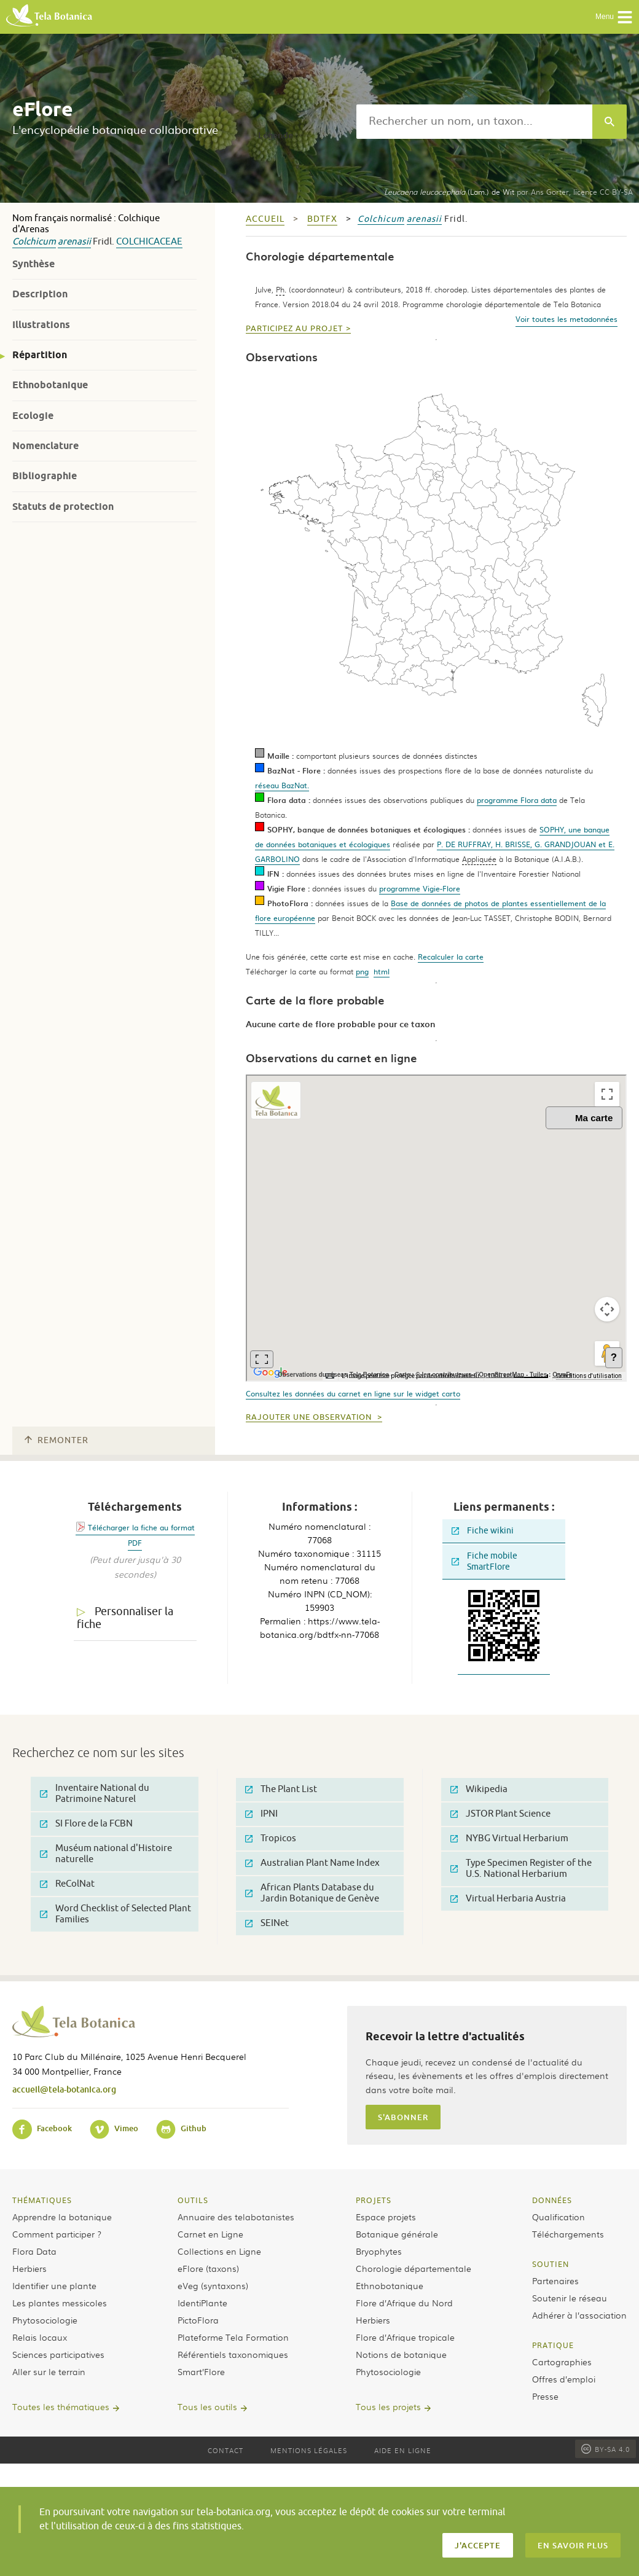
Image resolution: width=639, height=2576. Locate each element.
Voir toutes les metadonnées (566, 318)
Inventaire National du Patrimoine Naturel (94, 1793)
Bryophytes (379, 2251)
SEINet (267, 1923)
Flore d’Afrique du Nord (404, 2302)
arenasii (74, 242)
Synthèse (33, 264)
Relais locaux (39, 2337)
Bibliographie (44, 476)
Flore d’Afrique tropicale (405, 2337)
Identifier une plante (54, 2285)
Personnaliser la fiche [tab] (125, 1618)
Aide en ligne (402, 2450)
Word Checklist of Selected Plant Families (115, 1914)
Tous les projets (388, 2406)
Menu (614, 17)
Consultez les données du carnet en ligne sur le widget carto (353, 1393)
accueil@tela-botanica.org (64, 2089)
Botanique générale (397, 2234)
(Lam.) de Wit (449, 191)
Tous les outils (207, 2406)
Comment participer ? (56, 2234)
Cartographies (562, 2361)
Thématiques (42, 2200)
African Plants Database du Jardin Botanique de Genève (312, 1893)
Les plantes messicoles (59, 2302)
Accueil (265, 219)
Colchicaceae (149, 242)
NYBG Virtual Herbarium (509, 1838)
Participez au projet (294, 329)
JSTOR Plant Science (500, 1814)
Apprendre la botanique (62, 2216)
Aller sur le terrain (48, 2371)
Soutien (550, 2263)
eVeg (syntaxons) (213, 2285)
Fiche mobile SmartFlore (484, 1561)
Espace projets (386, 2216)
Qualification (558, 2216)
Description (40, 294)
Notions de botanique (401, 2354)
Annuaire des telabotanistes (236, 2216)
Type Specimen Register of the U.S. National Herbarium (521, 1868)
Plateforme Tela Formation (233, 2337)
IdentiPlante (202, 2302)
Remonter (56, 1440)
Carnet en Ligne (210, 2234)
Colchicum (34, 242)
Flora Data (34, 2251)
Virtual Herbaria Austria (508, 1899)
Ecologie (32, 415)
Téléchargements (568, 2234)
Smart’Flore (201, 2371)
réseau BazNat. (282, 785)
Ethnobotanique (50, 385)
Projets (373, 2200)
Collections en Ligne (219, 2251)
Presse (545, 2396)
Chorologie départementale (413, 2268)
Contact (225, 2450)
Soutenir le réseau (569, 2298)
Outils (193, 2200)
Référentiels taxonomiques (233, 2354)
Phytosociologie (44, 2320)
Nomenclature (45, 446)
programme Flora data (517, 799)
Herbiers (29, 2268)
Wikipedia (479, 1789)
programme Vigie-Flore (419, 888)
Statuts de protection (63, 506)
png (362, 971)
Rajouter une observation (310, 1417)
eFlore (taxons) (208, 2268)
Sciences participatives (58, 2354)
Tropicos (270, 1838)
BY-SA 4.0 (605, 2449)
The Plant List (281, 1789)
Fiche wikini (483, 1530)
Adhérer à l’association (579, 2315)
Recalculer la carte (451, 956)
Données (552, 2200)
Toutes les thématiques (60, 2406)
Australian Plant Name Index (312, 1863)
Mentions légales (308, 2450)
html (382, 971)
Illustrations (41, 325)
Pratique (553, 2345)
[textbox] (474, 121)
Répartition (39, 355)
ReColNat (67, 1884)
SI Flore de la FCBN (86, 1824)
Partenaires (555, 2280)
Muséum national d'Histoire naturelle (106, 1853)
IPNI (261, 1814)
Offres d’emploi (563, 2379)
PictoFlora (198, 2320)
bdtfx (322, 219)
